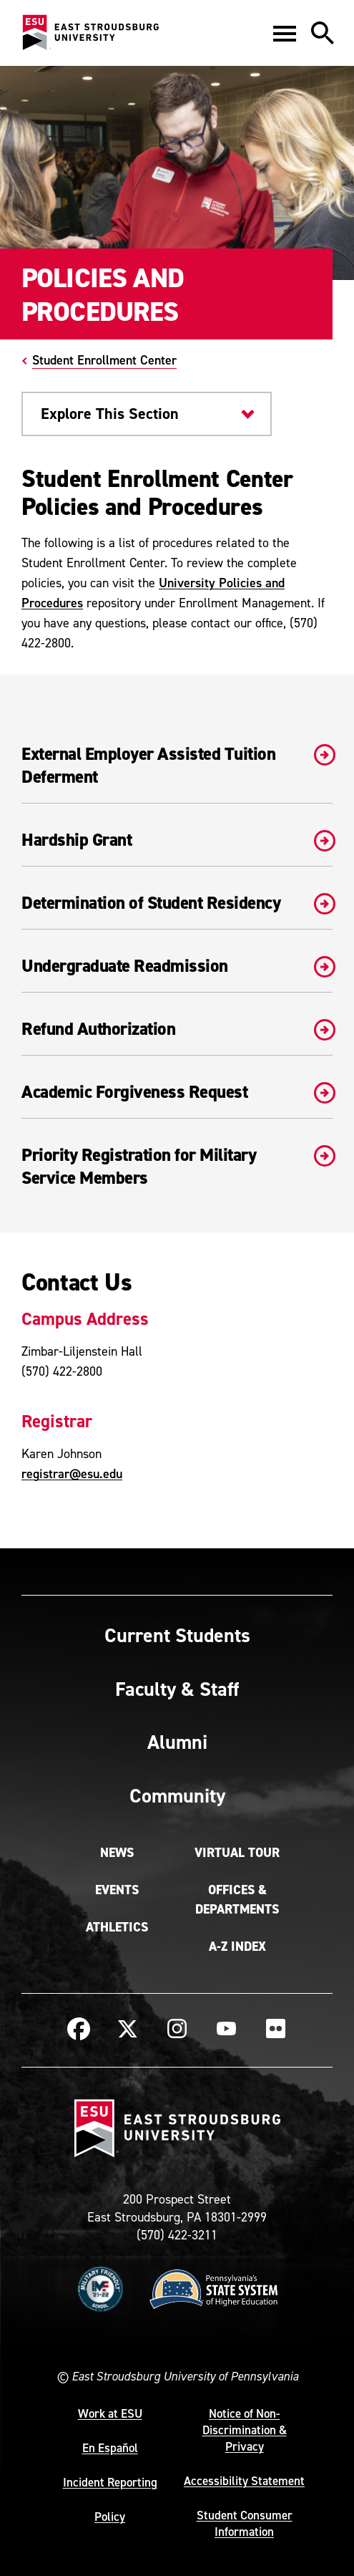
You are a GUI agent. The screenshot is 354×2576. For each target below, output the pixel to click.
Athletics (117, 1927)
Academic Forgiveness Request (177, 1092)
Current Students (177, 1635)
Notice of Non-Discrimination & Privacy (244, 2430)
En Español (110, 2448)
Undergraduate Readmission (177, 966)
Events (117, 1890)
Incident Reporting (110, 2482)
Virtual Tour (237, 1852)
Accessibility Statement (244, 2481)
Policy (109, 2516)
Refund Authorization (177, 1029)
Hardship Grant (177, 840)
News (117, 1852)
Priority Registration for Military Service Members (177, 1167)
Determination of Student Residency (177, 903)
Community (177, 1795)
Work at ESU (110, 2413)
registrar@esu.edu (71, 1473)
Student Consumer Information (244, 2523)
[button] (284, 33)
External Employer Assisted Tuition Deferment (177, 765)
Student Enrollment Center (104, 360)
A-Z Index (237, 1946)
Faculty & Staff (177, 1689)
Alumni (177, 1742)
